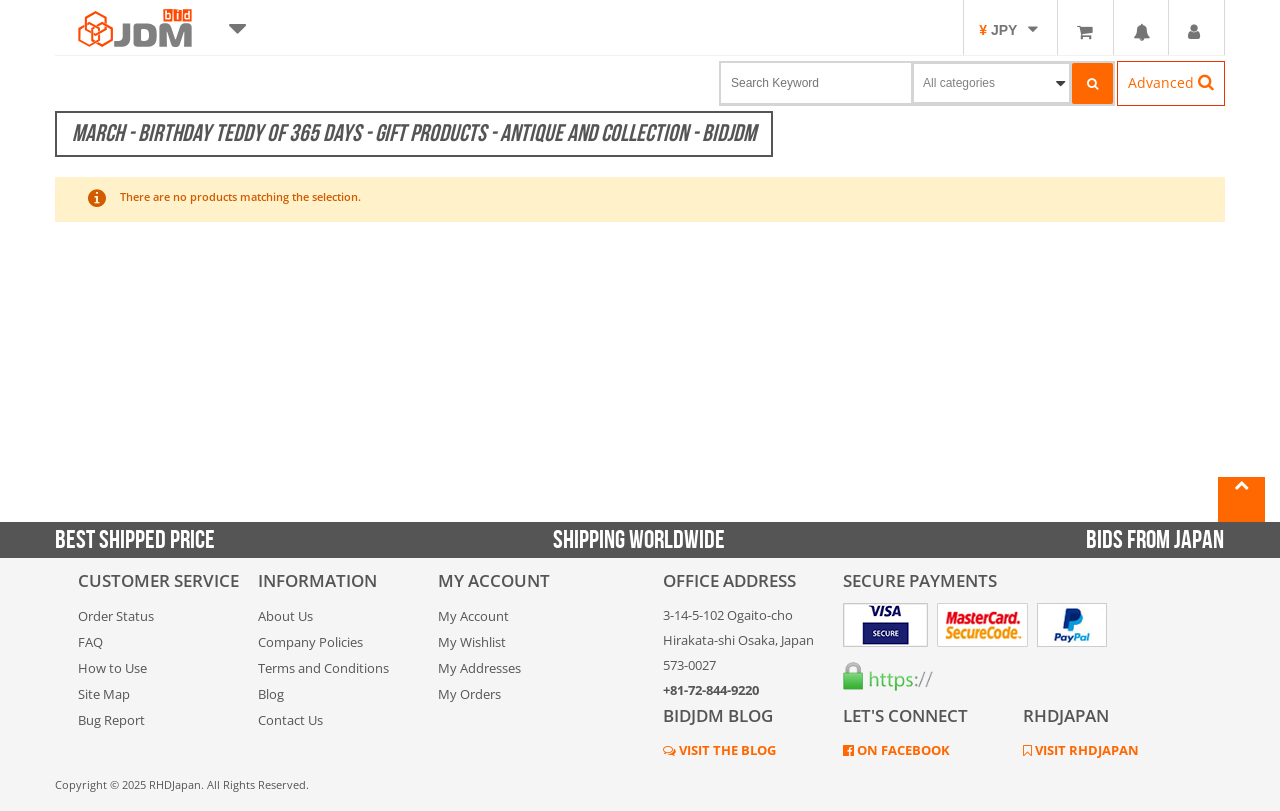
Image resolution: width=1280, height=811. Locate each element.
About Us (285, 616)
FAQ (90, 642)
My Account (473, 616)
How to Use (112, 668)
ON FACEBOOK (902, 750)
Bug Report (111, 720)
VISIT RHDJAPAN (1085, 750)
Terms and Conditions (323, 668)
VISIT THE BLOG (726, 750)
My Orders (469, 694)
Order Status (116, 616)
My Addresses (479, 668)
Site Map (104, 694)
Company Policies (310, 642)
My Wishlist (472, 642)
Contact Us (290, 720)
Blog (271, 694)
